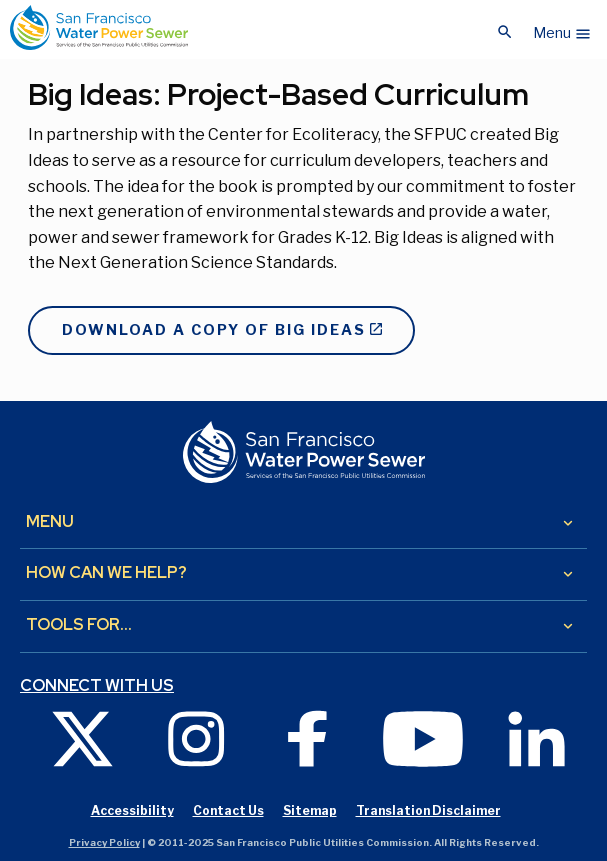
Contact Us (228, 810)
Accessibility (132, 810)
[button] (562, 28)
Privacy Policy (104, 842)
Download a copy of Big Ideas (214, 330)
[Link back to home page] (99, 27)
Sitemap (310, 810)
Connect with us (97, 686)
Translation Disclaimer (428, 810)
